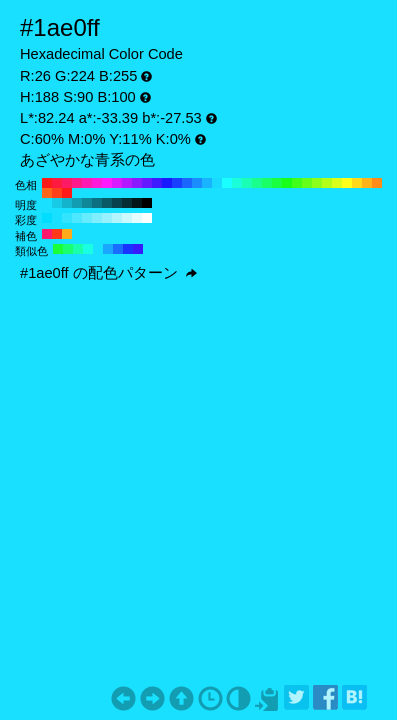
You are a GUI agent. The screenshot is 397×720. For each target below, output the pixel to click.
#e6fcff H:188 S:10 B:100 (137, 218)
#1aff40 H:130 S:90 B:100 (277, 183)
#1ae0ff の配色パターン (108, 273)
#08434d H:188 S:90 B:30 (117, 203)
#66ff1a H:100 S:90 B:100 (307, 183)
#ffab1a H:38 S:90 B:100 (67, 234)
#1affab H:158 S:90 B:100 (78, 249)
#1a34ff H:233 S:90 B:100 (128, 249)
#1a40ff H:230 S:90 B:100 (177, 183)
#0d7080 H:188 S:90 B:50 (97, 203)
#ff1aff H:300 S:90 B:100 (107, 183)
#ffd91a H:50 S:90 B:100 (357, 183)
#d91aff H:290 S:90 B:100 (117, 183)
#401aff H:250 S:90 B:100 (157, 183)
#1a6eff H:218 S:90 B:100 (118, 249)
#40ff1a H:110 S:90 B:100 (297, 183)
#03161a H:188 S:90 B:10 (137, 203)
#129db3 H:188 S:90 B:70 (77, 203)
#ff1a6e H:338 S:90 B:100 (47, 234)
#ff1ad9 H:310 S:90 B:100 (97, 183)
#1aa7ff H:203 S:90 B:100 (108, 249)
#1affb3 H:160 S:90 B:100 (247, 183)
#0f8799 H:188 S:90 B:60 (87, 203)
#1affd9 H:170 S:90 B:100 (237, 183)
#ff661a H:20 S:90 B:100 (47, 193)
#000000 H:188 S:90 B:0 (147, 203)
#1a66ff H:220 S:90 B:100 (187, 183)
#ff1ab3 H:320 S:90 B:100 (87, 183)
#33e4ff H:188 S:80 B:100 (67, 218)
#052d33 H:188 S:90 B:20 (127, 203)
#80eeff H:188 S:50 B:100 (97, 218)
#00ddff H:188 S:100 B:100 (47, 218)
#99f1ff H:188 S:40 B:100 (107, 218)
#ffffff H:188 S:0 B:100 (147, 218)
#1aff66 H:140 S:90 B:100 (267, 183)
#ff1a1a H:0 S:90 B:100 (67, 193)
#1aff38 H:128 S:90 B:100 (58, 249)
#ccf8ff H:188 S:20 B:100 (127, 218)
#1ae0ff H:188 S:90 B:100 (47, 203)
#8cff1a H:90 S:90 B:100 (317, 183)
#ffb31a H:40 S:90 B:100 (367, 183)
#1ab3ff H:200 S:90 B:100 (207, 183)
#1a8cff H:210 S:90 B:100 (197, 183)
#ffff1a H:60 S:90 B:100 (347, 183)
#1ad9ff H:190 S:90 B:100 (217, 183)
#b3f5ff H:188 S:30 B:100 (117, 218)
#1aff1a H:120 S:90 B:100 (287, 183)
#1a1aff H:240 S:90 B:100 (167, 183)
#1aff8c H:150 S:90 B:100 (257, 183)
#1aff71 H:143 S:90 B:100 (68, 249)
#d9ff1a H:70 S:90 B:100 (337, 183)
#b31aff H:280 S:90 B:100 (127, 183)
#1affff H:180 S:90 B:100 (227, 183)
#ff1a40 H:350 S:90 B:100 (57, 183)
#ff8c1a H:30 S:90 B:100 (377, 183)
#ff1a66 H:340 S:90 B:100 (67, 183)
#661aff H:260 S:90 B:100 (147, 183)
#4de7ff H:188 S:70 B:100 (77, 218)
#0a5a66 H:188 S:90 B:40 (107, 203)
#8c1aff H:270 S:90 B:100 (137, 183)
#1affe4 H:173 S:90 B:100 (88, 249)
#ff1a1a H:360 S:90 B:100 (47, 183)
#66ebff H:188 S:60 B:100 (87, 218)
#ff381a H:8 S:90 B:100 (57, 234)
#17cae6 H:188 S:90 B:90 (57, 203)
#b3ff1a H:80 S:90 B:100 (327, 183)
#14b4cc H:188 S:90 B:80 (67, 203)
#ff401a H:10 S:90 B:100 (57, 193)
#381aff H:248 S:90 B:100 (138, 249)
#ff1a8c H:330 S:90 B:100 (77, 183)
